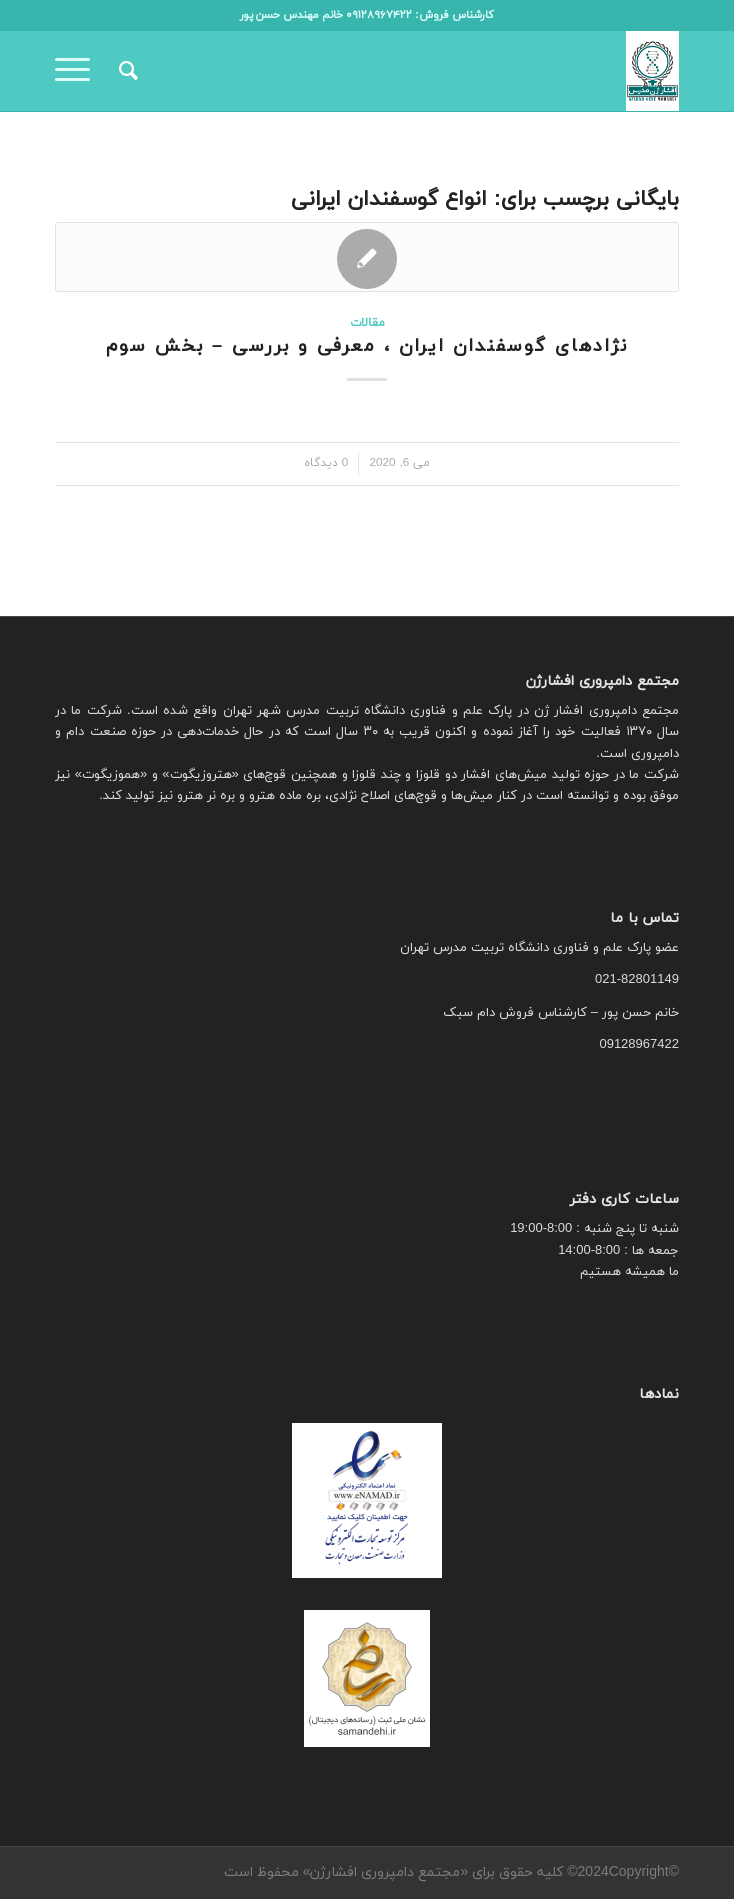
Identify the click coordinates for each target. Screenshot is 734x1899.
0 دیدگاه (326, 463)
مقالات (367, 323)
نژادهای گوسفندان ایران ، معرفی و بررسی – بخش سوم (367, 346)
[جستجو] (125, 71)
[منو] (79, 71)
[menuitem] (125, 71)
